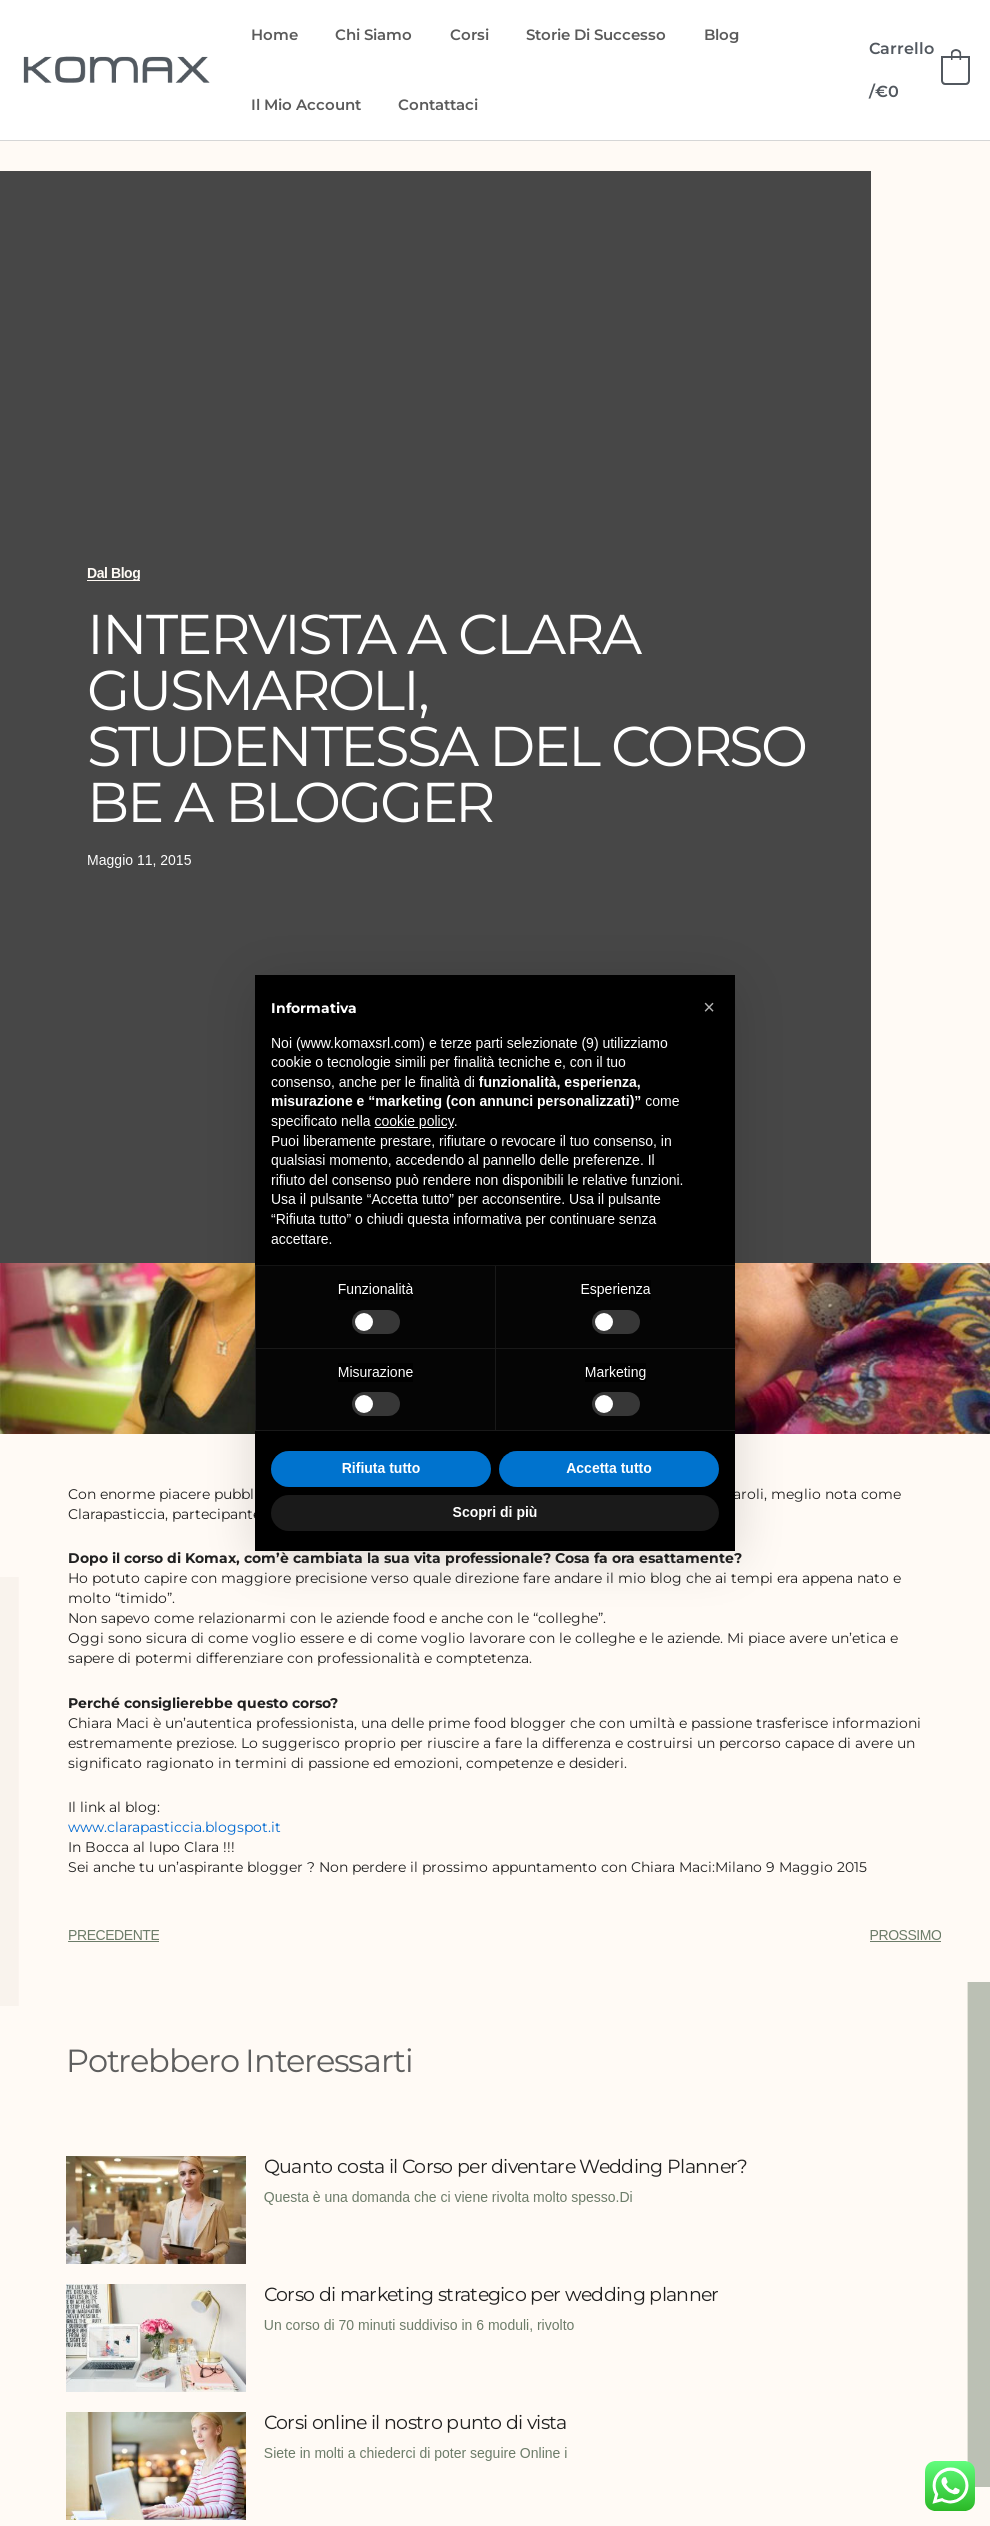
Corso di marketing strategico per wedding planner (506, 2293)
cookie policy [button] (414, 1121)
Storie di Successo (570, 34)
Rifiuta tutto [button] (381, 1468)
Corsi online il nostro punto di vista (424, 2421)
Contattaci (427, 104)
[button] (709, 1007)
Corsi (450, 34)
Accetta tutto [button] (609, 1468)
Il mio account (302, 104)
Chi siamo (362, 34)
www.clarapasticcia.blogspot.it (174, 1827)
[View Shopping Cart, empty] (915, 70)
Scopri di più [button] (495, 1512)
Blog (687, 34)
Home (270, 34)
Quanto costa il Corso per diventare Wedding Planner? (476, 2175)
